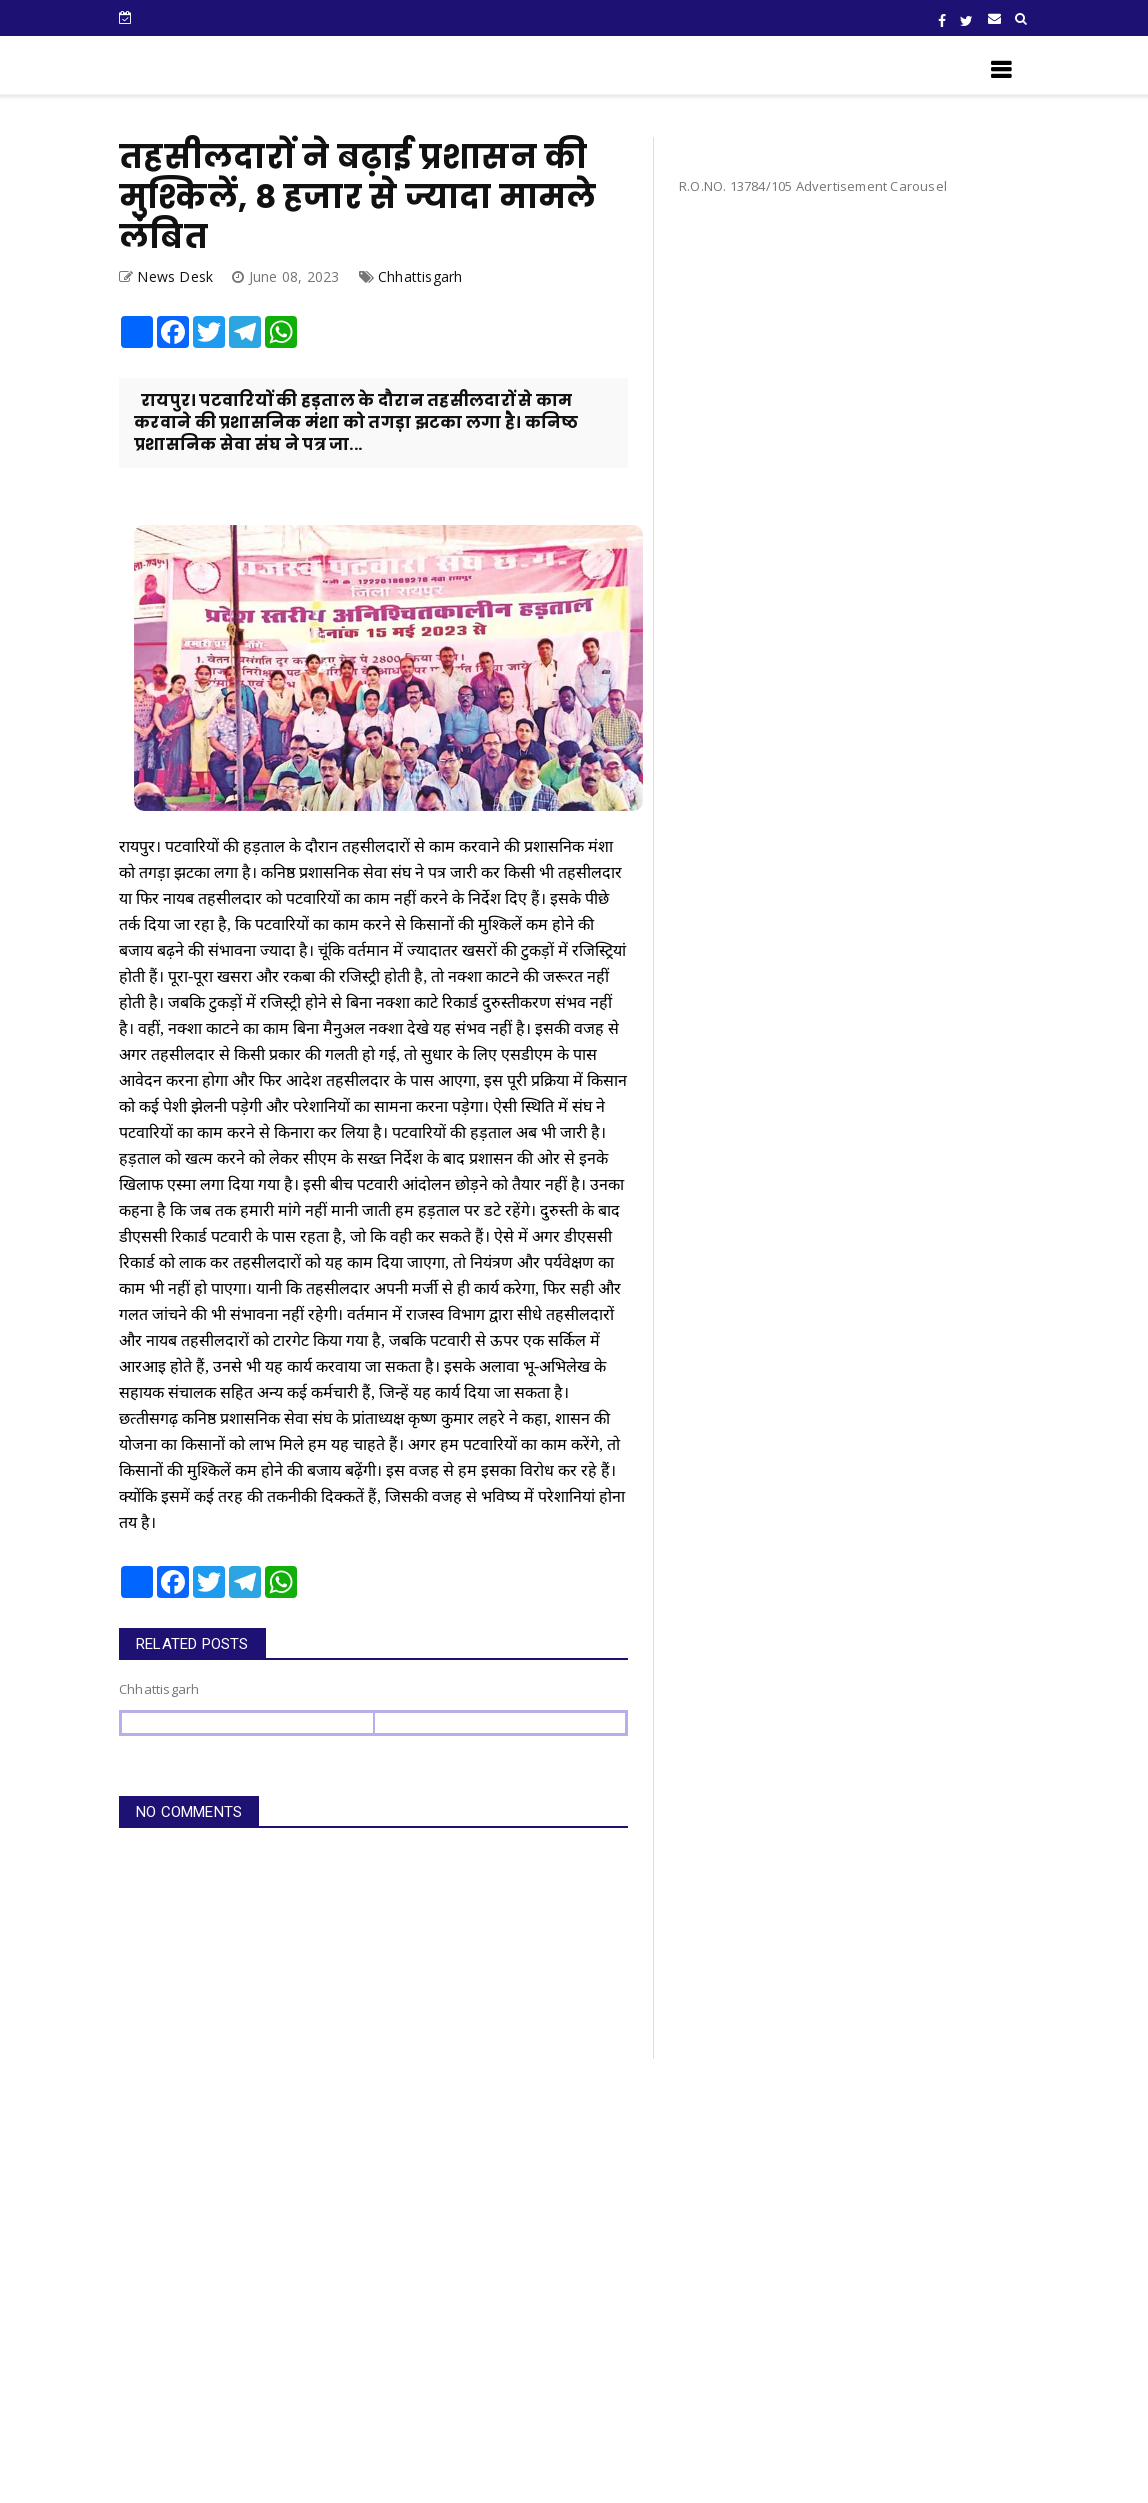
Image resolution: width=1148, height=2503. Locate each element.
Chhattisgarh (420, 276)
